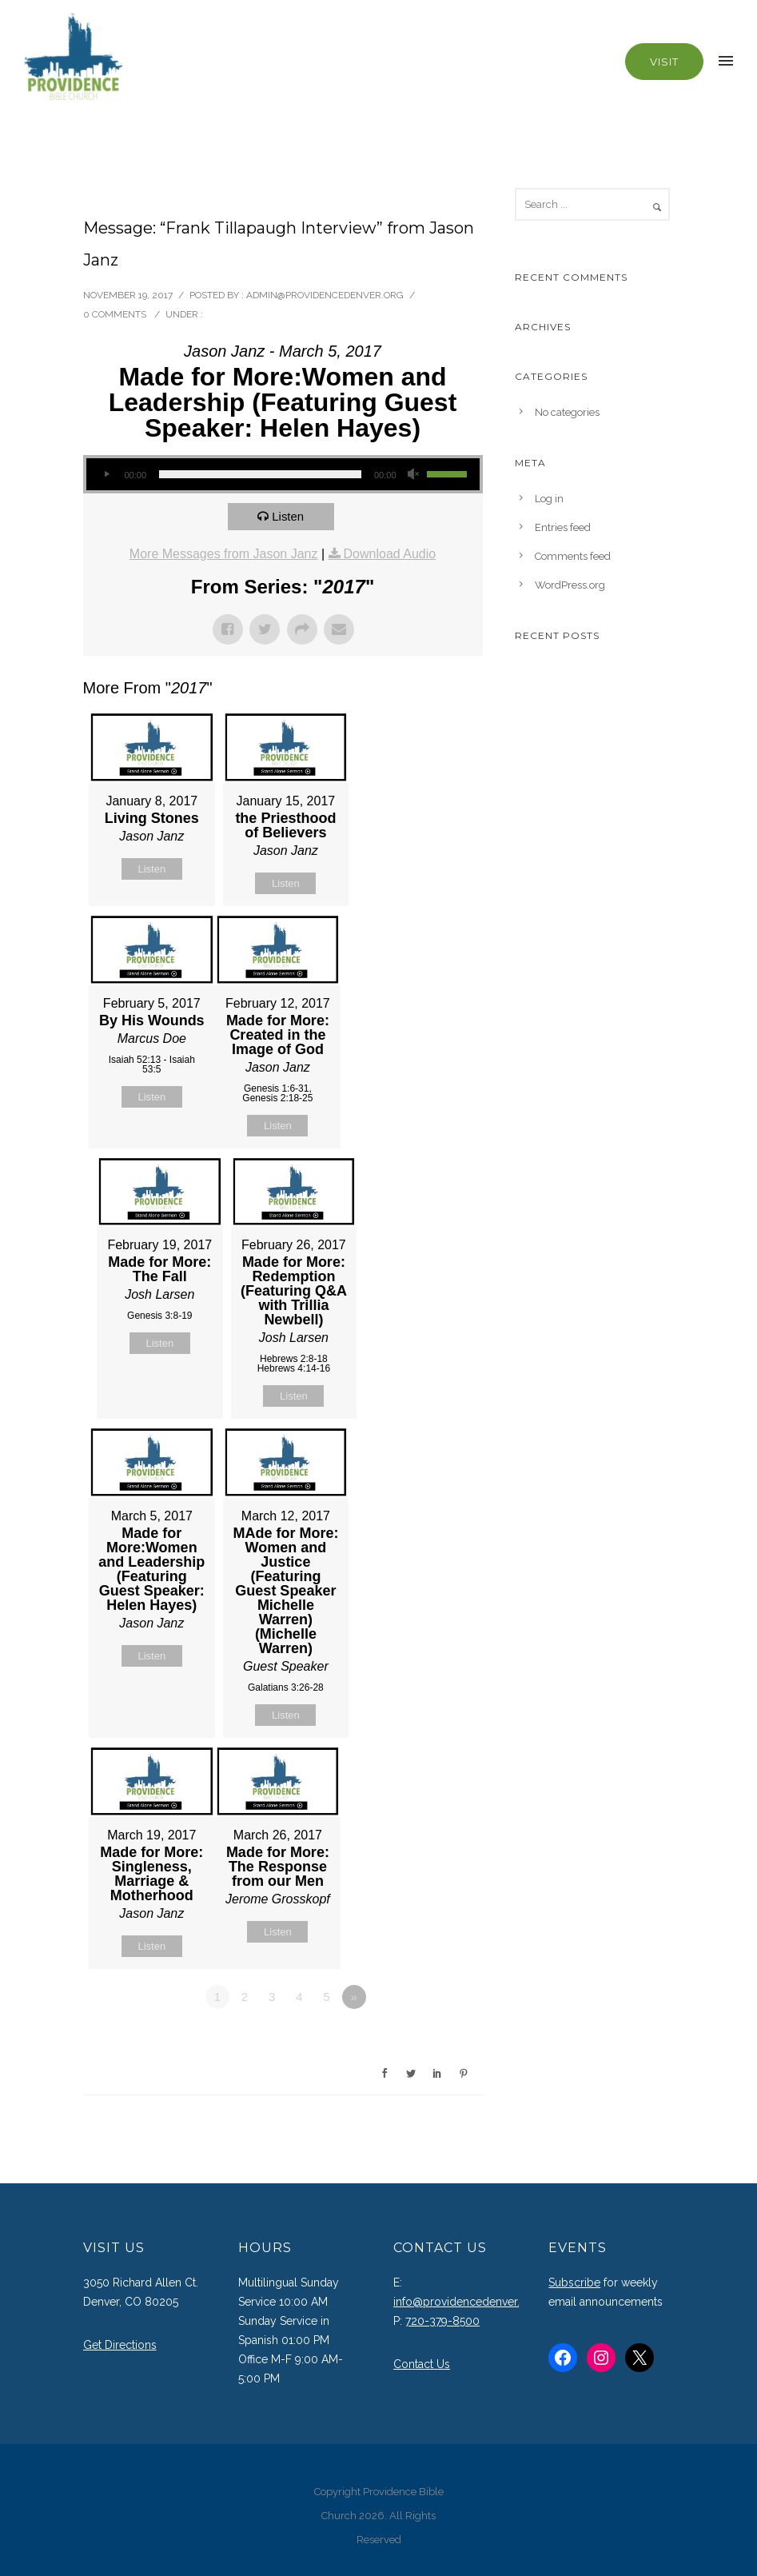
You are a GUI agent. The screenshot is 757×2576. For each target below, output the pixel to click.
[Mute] (414, 474)
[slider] (260, 474)
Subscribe (574, 2282)
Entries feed (563, 527)
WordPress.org (570, 585)
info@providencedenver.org (465, 2301)
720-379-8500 (442, 2320)
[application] (283, 474)
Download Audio (390, 554)
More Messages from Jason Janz (223, 554)
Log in (549, 499)
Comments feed (573, 556)
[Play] (107, 474)
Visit (664, 61)
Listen (288, 516)
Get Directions (120, 2344)
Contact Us (421, 2364)
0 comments (114, 314)
